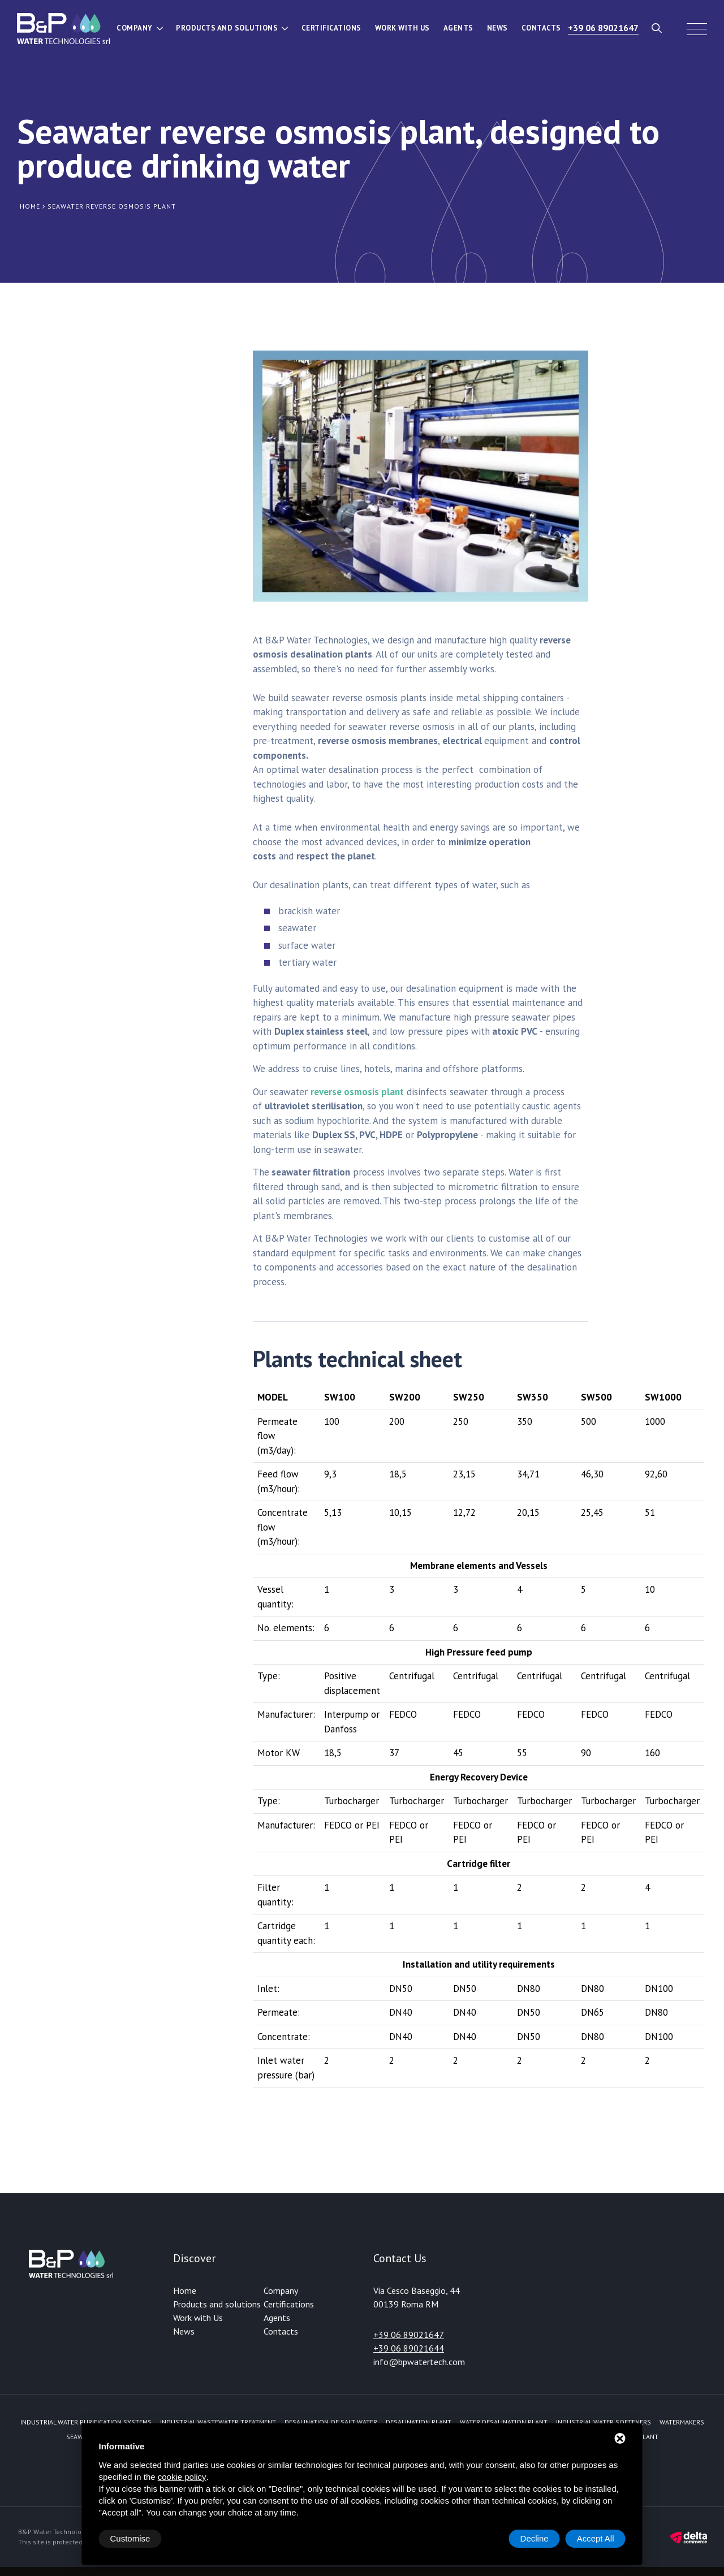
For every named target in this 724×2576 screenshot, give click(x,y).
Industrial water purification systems (86, 2422)
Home (184, 2290)
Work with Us (402, 28)
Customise (130, 2538)
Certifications (331, 28)
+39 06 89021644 (408, 2348)
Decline (534, 2538)
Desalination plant (418, 2422)
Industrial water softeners (603, 2422)
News (497, 28)
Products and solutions (227, 28)
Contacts (541, 28)
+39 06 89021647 (603, 27)
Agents (458, 28)
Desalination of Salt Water (331, 2422)
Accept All (595, 2538)
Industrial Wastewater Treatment (218, 2422)
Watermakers (682, 2422)
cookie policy (182, 2477)
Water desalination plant (504, 2422)
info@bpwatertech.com (419, 2361)
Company (135, 28)
